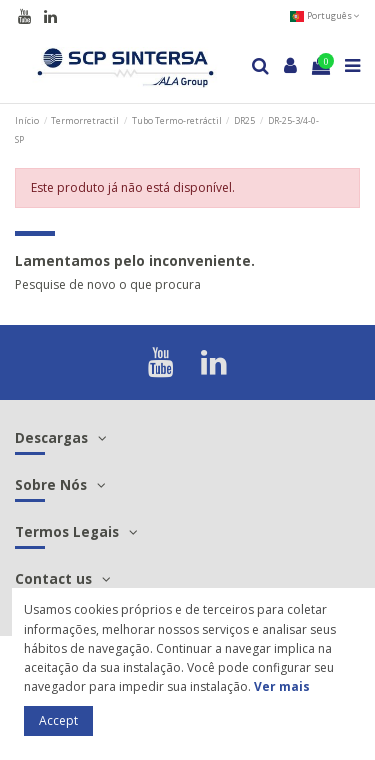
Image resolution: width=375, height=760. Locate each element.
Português (324, 15)
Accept (58, 720)
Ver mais (282, 686)
